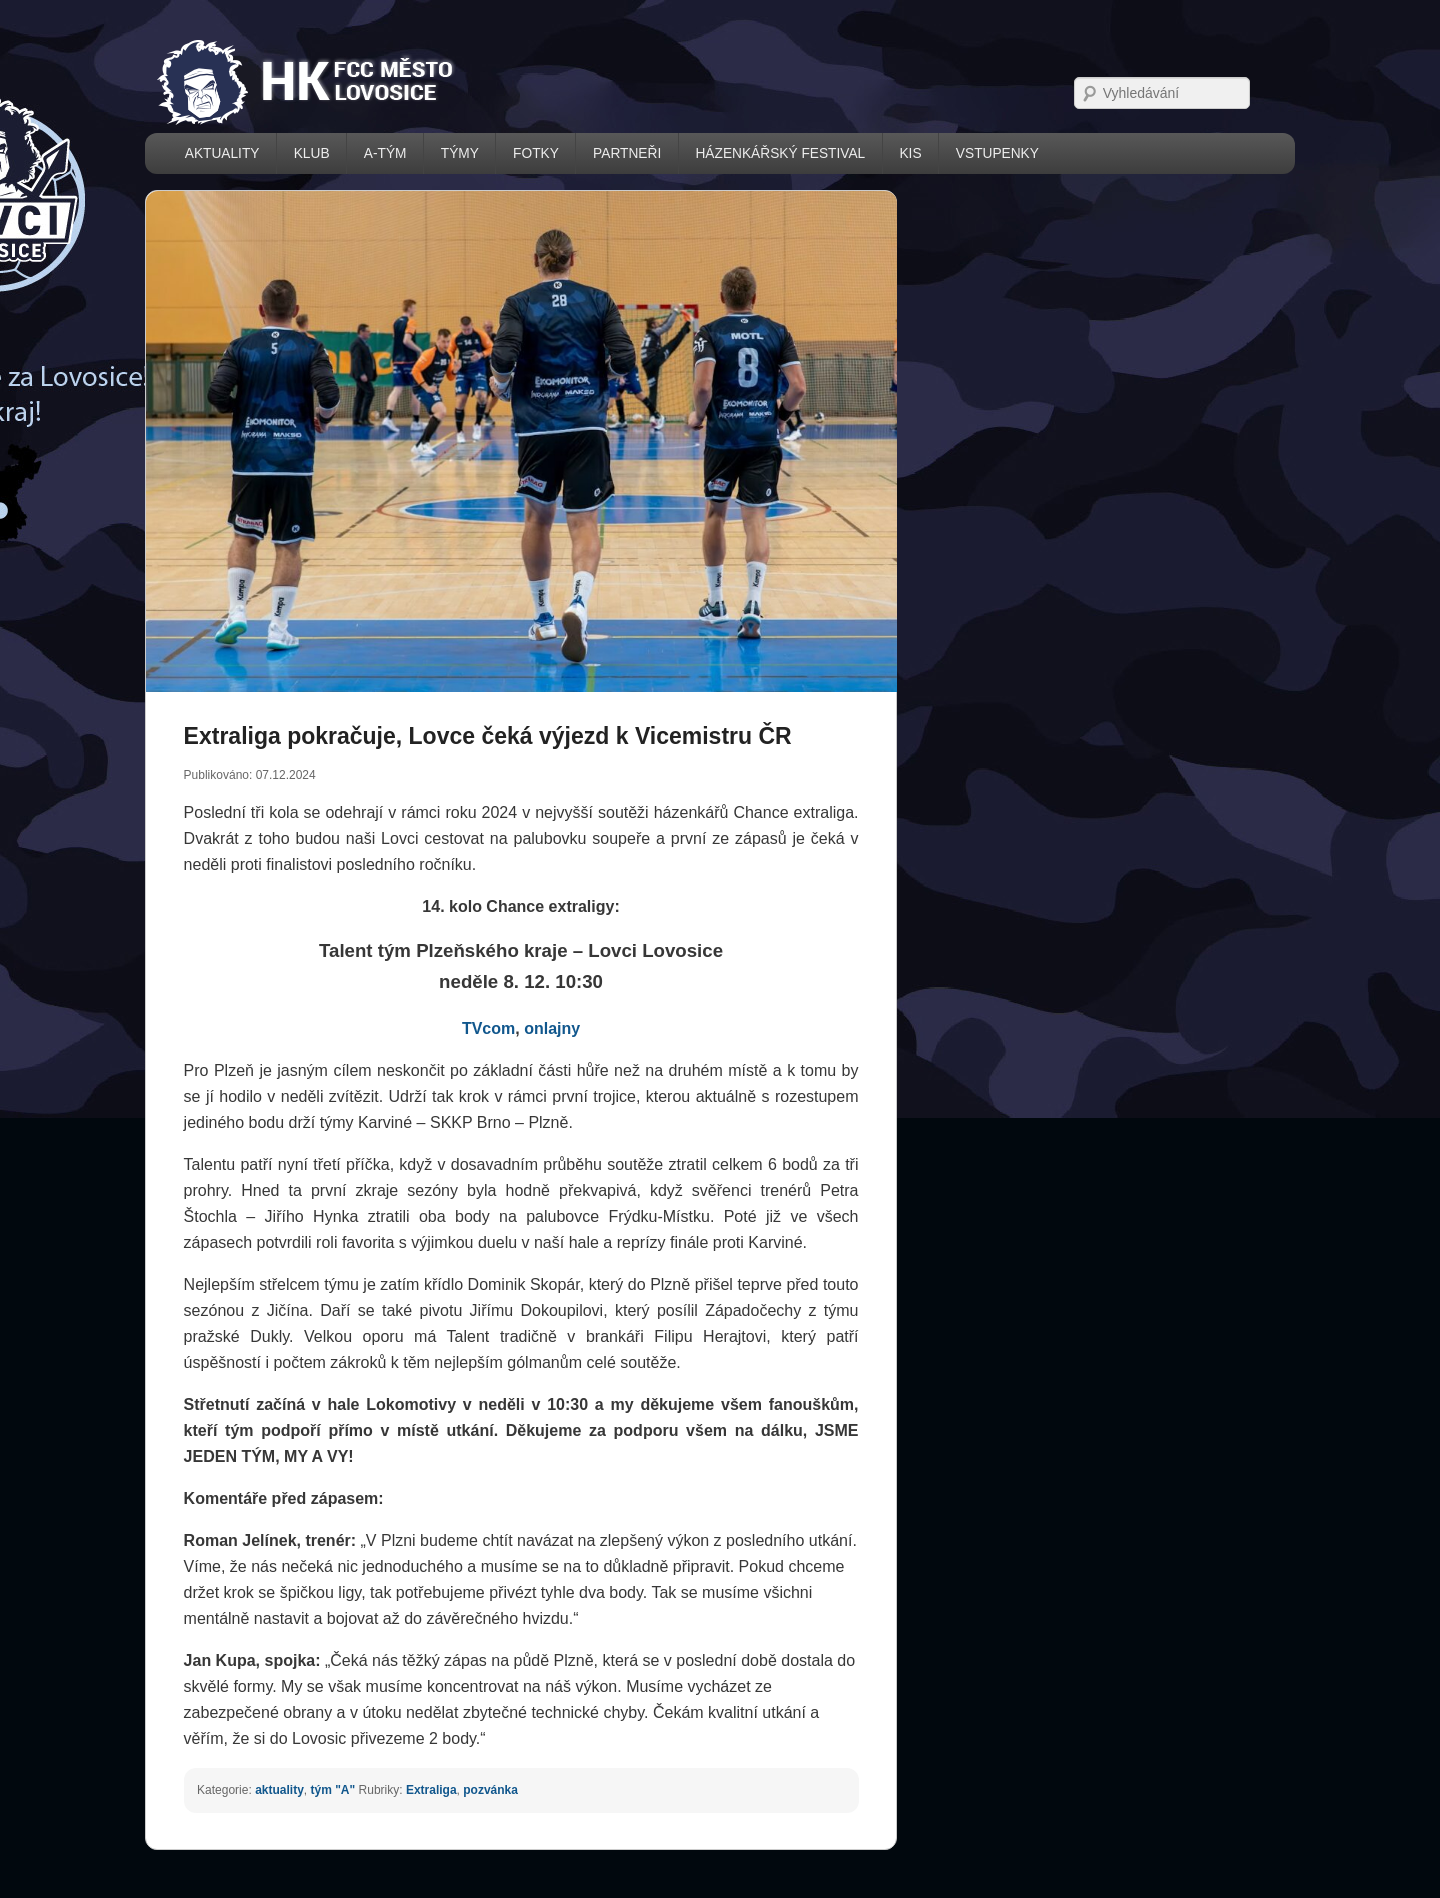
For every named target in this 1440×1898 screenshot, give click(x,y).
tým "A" (332, 1790)
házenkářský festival (780, 153)
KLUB (312, 153)
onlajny (552, 1028)
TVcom (488, 1028)
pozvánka (490, 1790)
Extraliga (431, 1790)
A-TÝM (385, 153)
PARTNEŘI (627, 153)
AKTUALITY (222, 153)
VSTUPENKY (997, 153)
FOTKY (536, 153)
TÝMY (460, 153)
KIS (910, 153)
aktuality (279, 1790)
